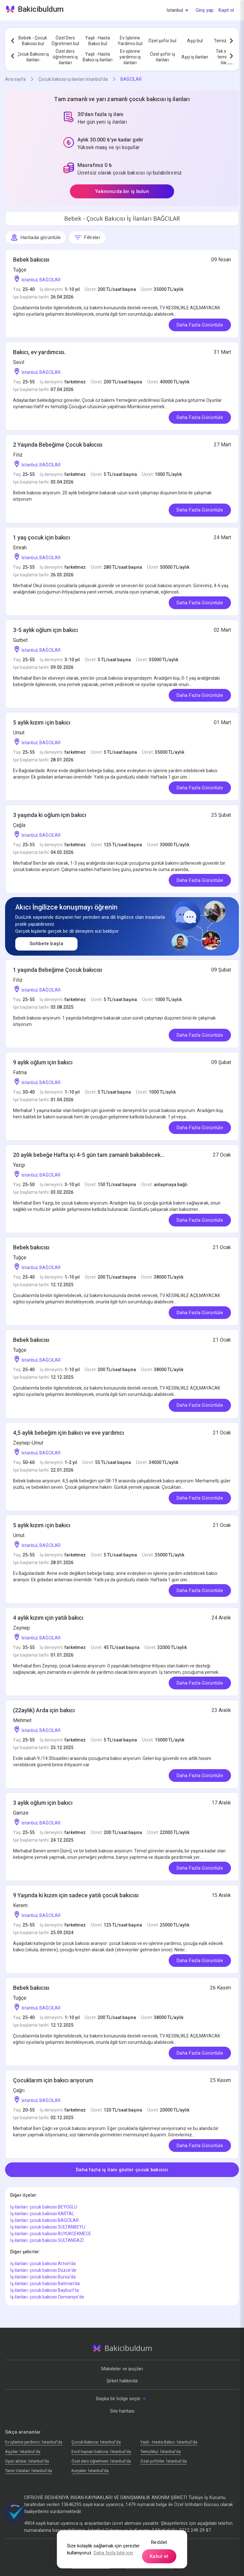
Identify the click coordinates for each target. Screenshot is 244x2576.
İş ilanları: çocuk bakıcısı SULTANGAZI (47, 2240)
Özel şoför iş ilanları (162, 57)
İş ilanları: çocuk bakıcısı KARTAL (42, 2213)
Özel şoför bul (162, 40)
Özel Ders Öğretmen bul (65, 40)
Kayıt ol (226, 10)
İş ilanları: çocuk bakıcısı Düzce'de (43, 2270)
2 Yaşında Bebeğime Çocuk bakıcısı (57, 444)
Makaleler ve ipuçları (122, 2369)
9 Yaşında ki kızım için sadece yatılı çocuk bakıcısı (76, 1895)
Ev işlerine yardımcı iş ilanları (130, 57)
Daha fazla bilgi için (113, 2553)
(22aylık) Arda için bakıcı (44, 1710)
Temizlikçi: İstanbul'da (160, 2451)
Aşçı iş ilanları (194, 56)
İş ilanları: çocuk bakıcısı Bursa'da (43, 2276)
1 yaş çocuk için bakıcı (41, 537)
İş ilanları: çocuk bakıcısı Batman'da (45, 2283)
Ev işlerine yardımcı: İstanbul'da (33, 2442)
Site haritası (122, 2411)
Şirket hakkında (122, 2381)
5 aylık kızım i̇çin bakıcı (41, 722)
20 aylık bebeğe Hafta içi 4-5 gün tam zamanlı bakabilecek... (88, 1154)
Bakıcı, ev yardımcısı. (39, 352)
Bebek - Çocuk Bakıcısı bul (32, 40)
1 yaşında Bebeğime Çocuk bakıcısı (57, 969)
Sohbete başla (46, 943)
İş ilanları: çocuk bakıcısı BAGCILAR (44, 2220)
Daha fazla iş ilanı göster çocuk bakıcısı (122, 2170)
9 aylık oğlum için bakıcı (42, 1062)
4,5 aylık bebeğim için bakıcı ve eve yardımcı (68, 1432)
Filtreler (87, 237)
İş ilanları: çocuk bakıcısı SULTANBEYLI (47, 2226)
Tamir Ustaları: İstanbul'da (28, 2470)
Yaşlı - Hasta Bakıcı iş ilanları (97, 57)
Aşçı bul (195, 40)
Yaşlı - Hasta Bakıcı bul (97, 40)
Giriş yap (205, 10)
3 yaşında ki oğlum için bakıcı (49, 815)
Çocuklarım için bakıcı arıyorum (53, 2080)
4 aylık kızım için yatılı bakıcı (48, 1617)
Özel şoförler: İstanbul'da (163, 2461)
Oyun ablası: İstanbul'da (27, 2461)
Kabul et (159, 2556)
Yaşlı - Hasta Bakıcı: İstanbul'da (168, 2442)
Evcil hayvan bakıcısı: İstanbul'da (101, 2451)
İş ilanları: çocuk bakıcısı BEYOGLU (43, 2206)
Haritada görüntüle (35, 237)
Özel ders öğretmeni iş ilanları (65, 57)
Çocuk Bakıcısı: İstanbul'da (96, 2442)
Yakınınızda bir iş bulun (122, 191)
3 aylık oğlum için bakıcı (42, 1802)
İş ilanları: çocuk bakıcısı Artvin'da (43, 2263)
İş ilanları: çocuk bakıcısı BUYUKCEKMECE (50, 2233)
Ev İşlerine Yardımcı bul (130, 40)
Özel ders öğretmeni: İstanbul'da (101, 2461)
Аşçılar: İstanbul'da (22, 2451)
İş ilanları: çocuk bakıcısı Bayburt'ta (44, 2290)
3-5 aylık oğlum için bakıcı (45, 630)
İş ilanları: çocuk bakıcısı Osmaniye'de (47, 2296)
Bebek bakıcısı (31, 259)
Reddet (159, 2542)
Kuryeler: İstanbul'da (90, 2470)
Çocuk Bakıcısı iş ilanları (33, 57)
